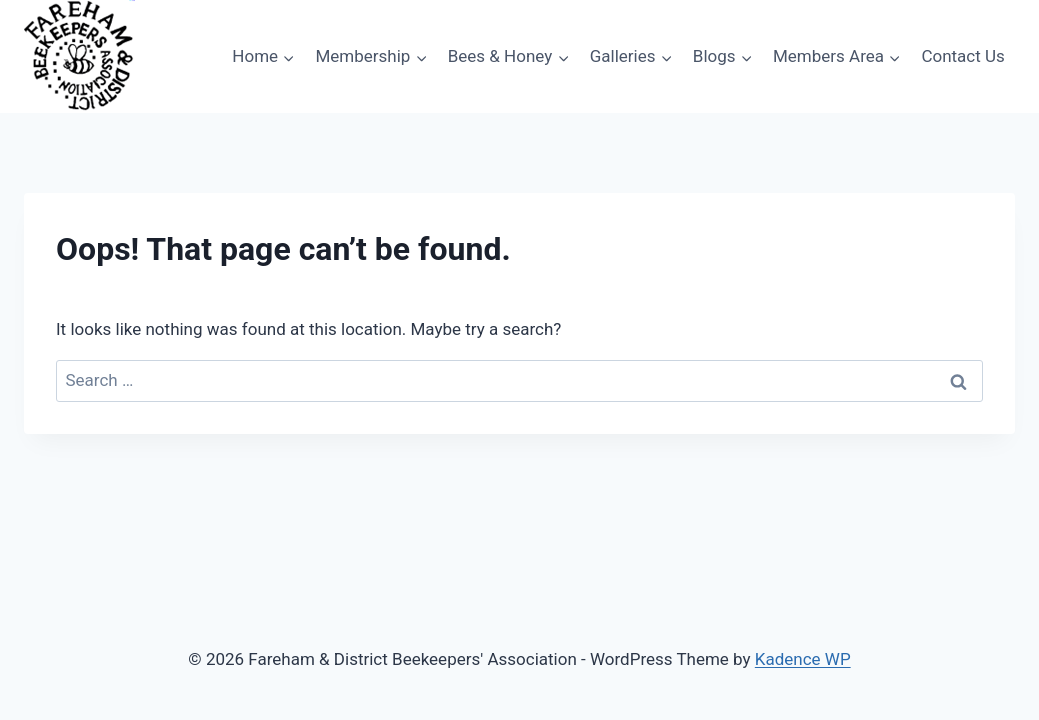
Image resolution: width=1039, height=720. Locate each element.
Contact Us (962, 56)
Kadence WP (803, 659)
